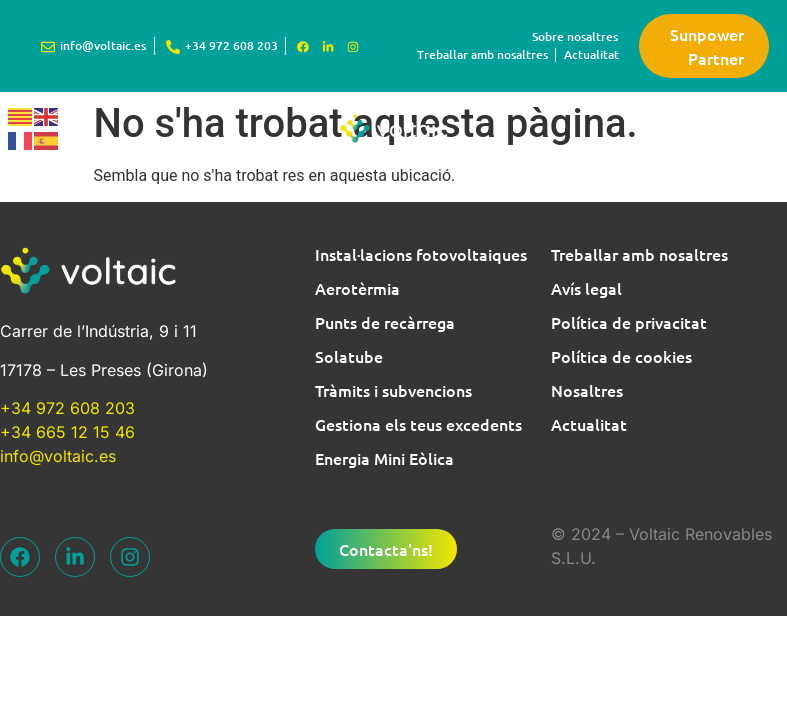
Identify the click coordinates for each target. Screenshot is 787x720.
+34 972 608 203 (67, 408)
